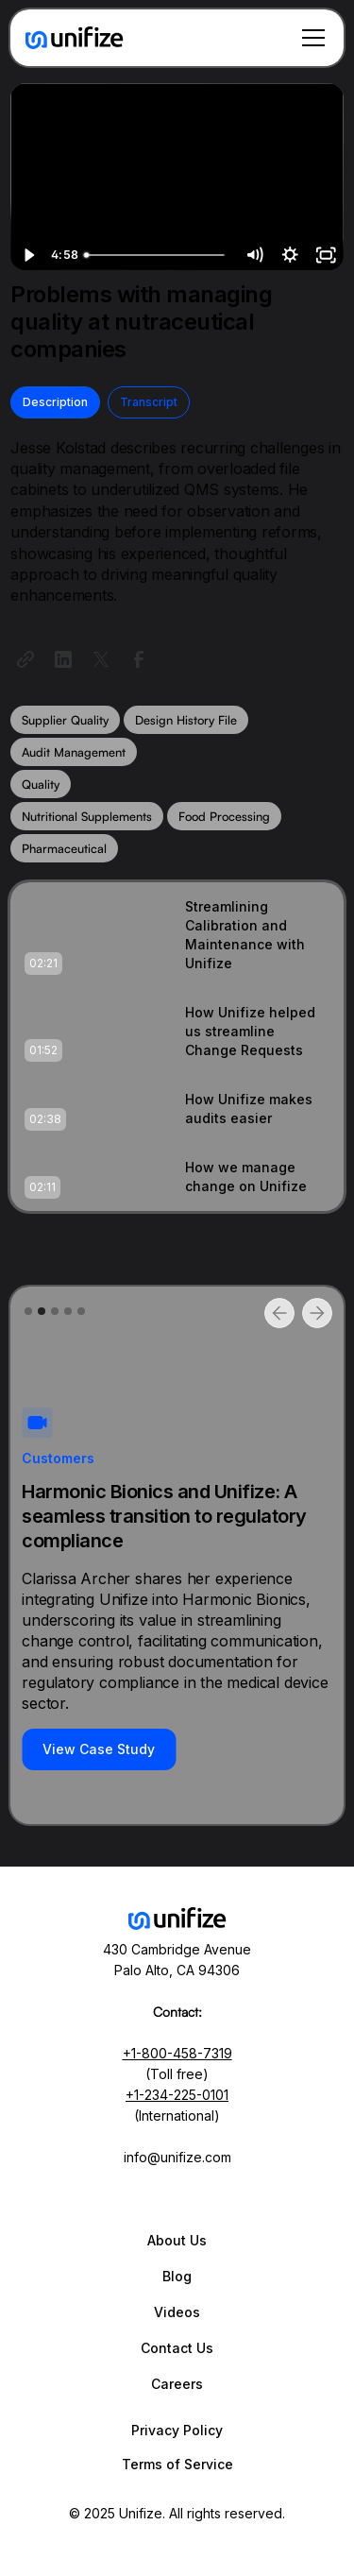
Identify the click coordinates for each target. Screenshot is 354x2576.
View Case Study (98, 1749)
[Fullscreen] (326, 255)
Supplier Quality (65, 719)
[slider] (156, 255)
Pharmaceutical (64, 848)
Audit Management (74, 751)
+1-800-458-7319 (177, 2053)
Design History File (186, 719)
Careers (177, 2384)
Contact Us (177, 2348)
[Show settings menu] (290, 255)
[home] (74, 37)
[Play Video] (28, 255)
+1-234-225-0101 (177, 2095)
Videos (177, 2312)
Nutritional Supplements (87, 816)
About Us (177, 2240)
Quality (40, 784)
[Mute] (254, 255)
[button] (310, 37)
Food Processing (224, 816)
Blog (177, 2276)
